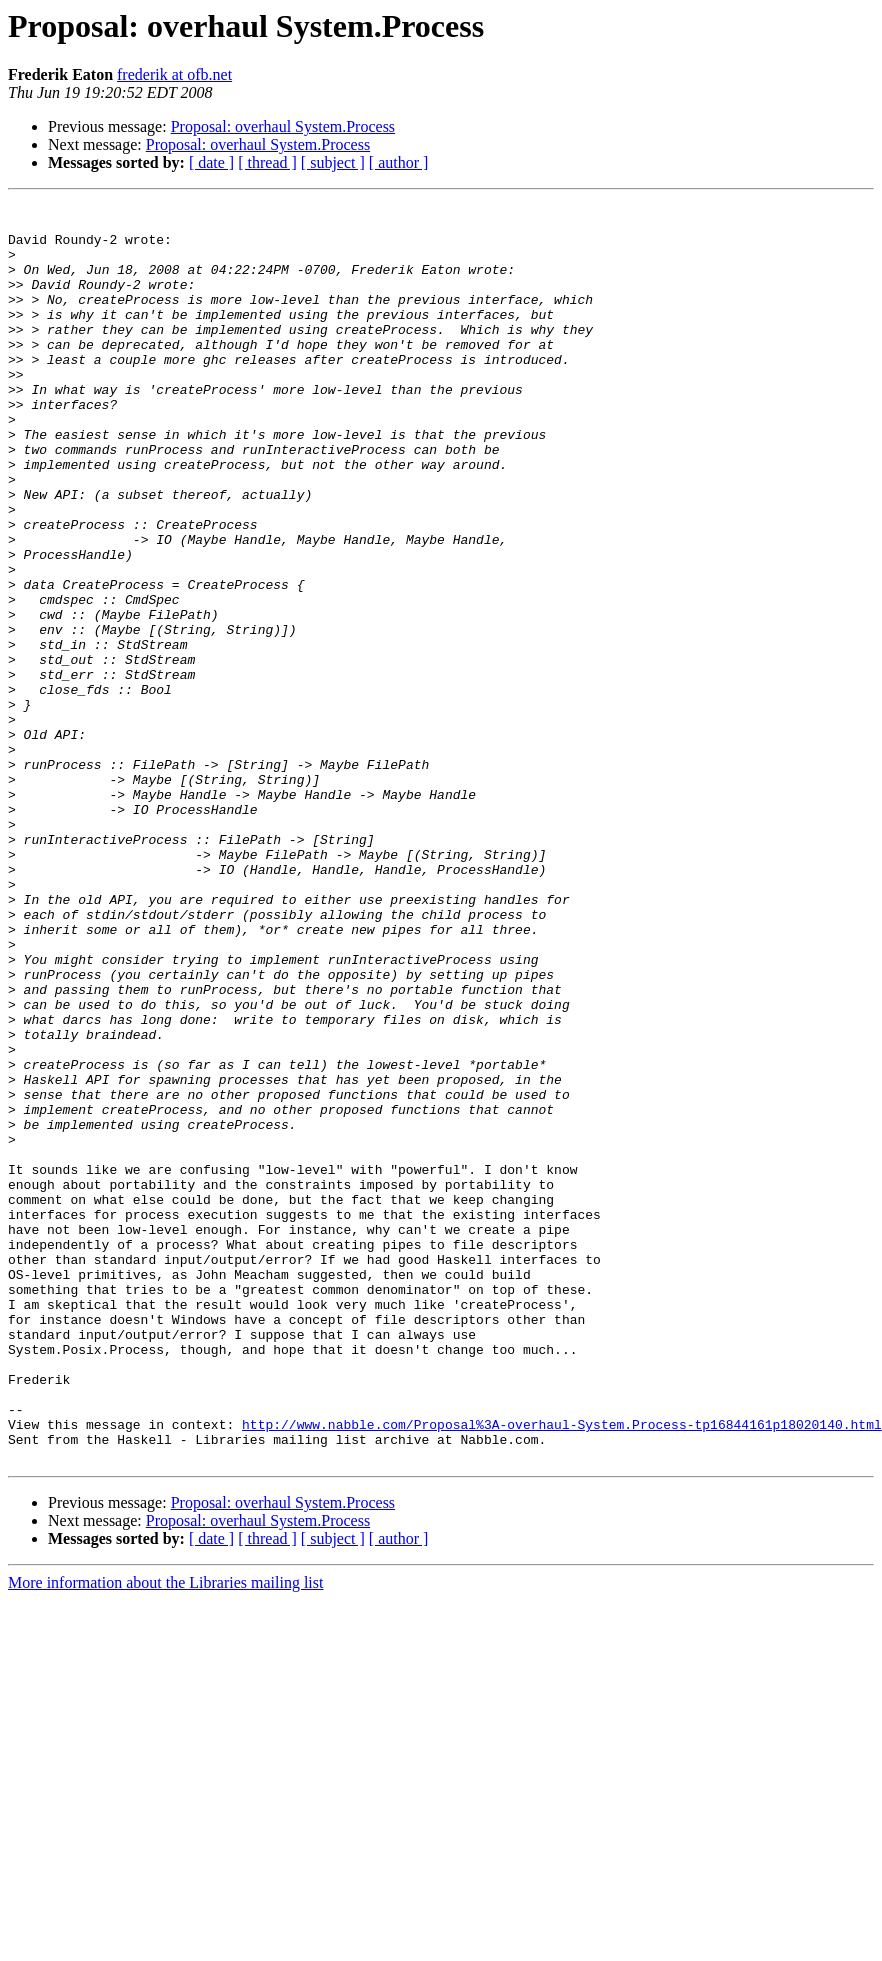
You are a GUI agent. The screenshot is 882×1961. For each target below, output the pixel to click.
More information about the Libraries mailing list (165, 1834)
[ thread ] (267, 162)
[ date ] (211, 162)
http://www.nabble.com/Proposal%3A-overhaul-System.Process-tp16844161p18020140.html (562, 1670)
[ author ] (399, 162)
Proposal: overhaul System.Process (283, 126)
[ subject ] (333, 162)
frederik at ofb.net (174, 74)
